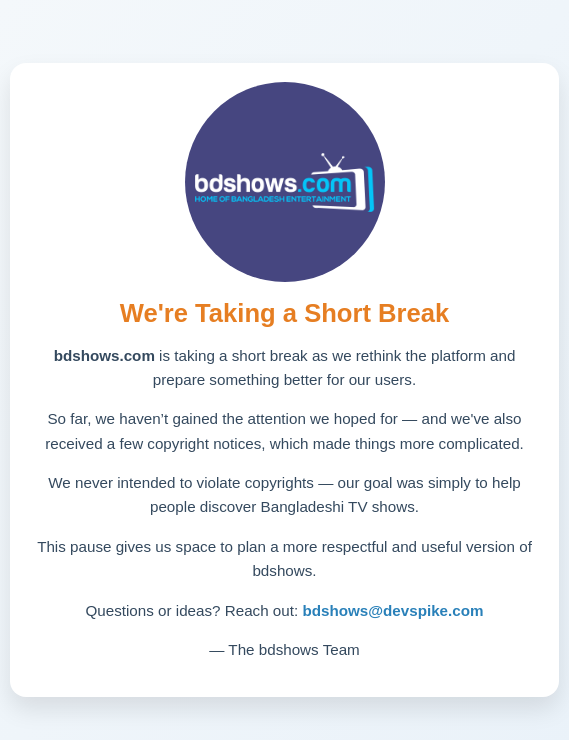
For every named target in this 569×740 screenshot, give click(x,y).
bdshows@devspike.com (392, 610)
